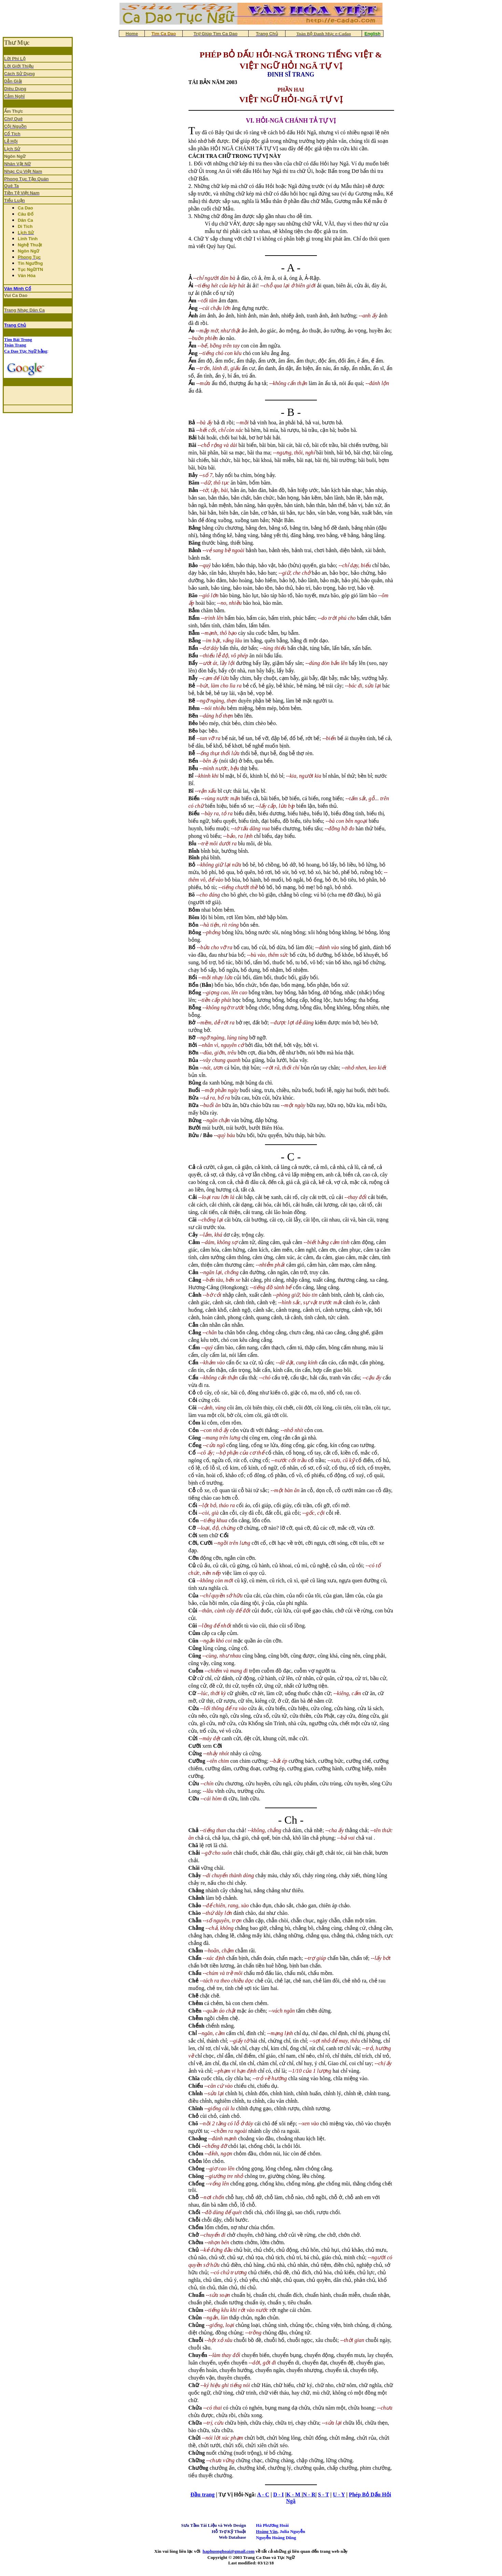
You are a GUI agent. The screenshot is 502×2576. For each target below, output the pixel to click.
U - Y (339, 2494)
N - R (309, 2494)
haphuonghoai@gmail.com (228, 2551)
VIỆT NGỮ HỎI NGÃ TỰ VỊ (290, 66)
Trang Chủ (15, 325)
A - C (263, 2494)
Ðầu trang (203, 2494)
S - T (323, 2494)
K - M (294, 2494)
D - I (278, 2494)
